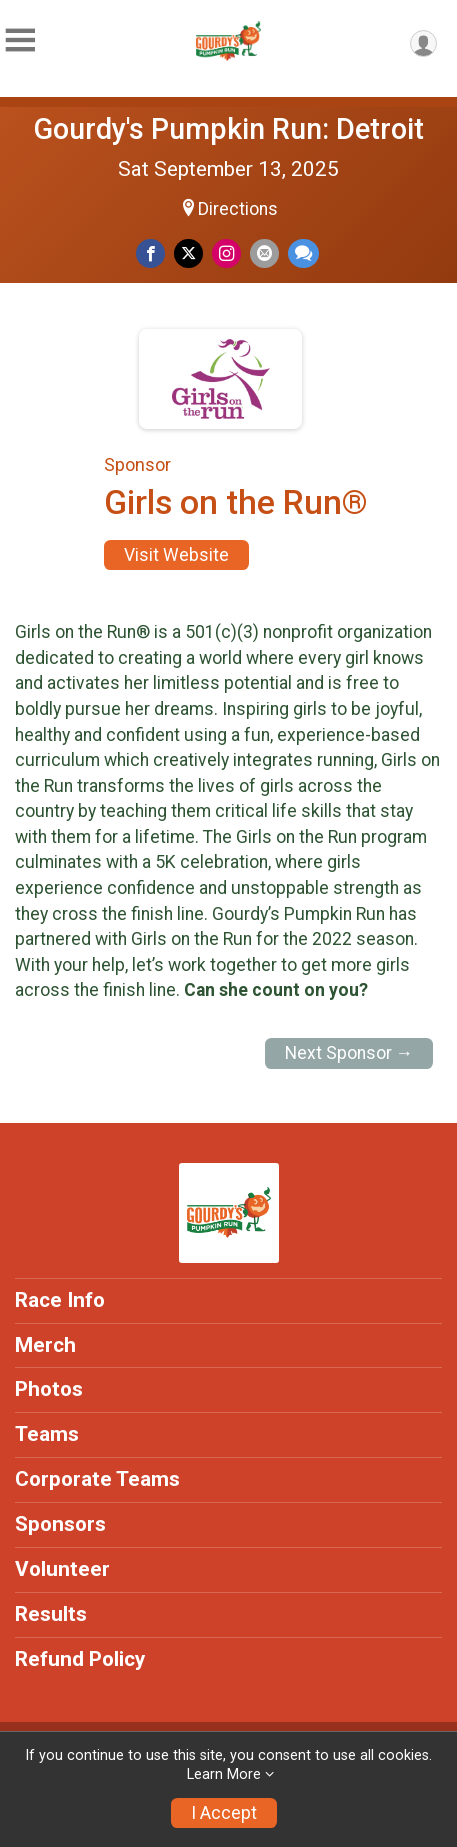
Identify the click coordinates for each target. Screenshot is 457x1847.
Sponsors (60, 1524)
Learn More (224, 1774)
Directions (238, 209)
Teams (47, 1434)
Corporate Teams (97, 1479)
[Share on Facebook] (150, 253)
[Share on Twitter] (188, 253)
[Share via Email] (264, 253)
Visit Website (176, 555)
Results (51, 1614)
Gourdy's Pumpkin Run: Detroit (229, 129)
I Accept (224, 1813)
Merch (45, 1345)
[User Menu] (423, 43)
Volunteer (62, 1569)
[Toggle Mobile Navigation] (20, 40)
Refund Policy (80, 1659)
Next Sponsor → (349, 1053)
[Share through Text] (303, 253)
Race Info (60, 1300)
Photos (49, 1389)
